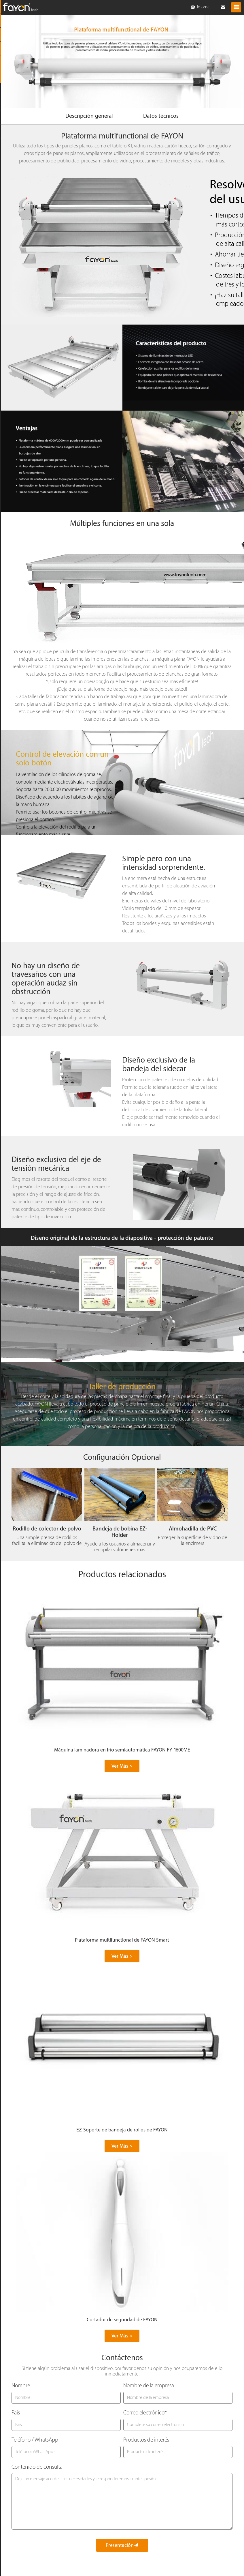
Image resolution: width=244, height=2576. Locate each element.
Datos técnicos (163, 117)
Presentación (122, 2546)
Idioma (200, 7)
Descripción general (86, 117)
